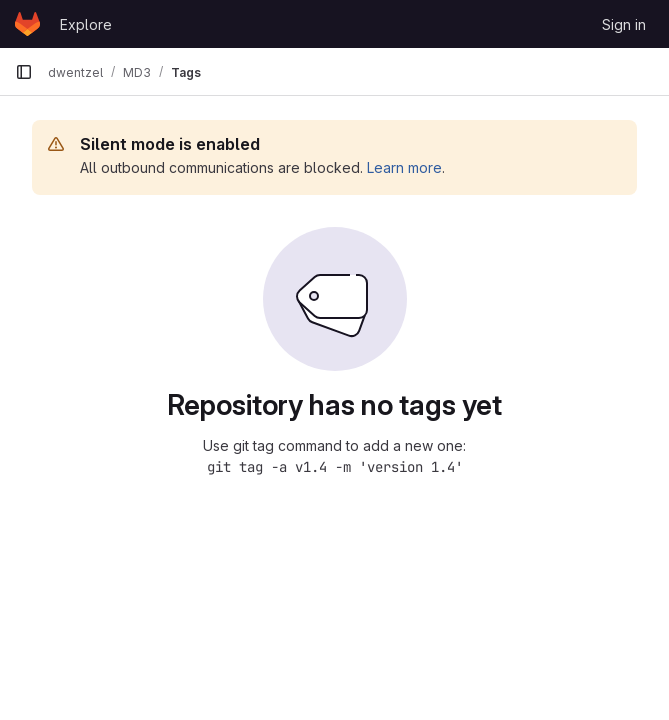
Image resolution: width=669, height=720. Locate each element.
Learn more (404, 167)
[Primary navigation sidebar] (24, 72)
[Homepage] (27, 24)
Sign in (624, 24)
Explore (86, 24)
